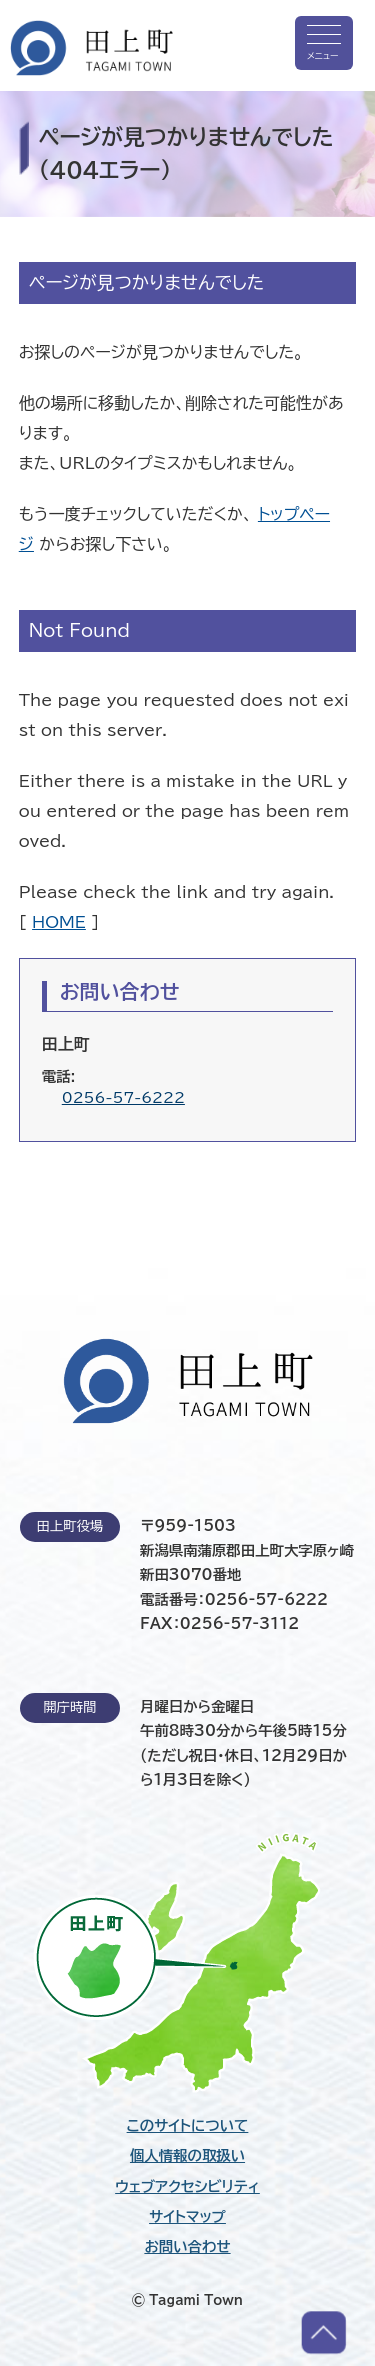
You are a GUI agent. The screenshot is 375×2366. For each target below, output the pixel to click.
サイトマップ (187, 2217)
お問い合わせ (187, 2247)
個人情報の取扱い (187, 2156)
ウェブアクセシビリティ (187, 2187)
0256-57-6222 (123, 1097)
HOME (59, 922)
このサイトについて (188, 2126)
